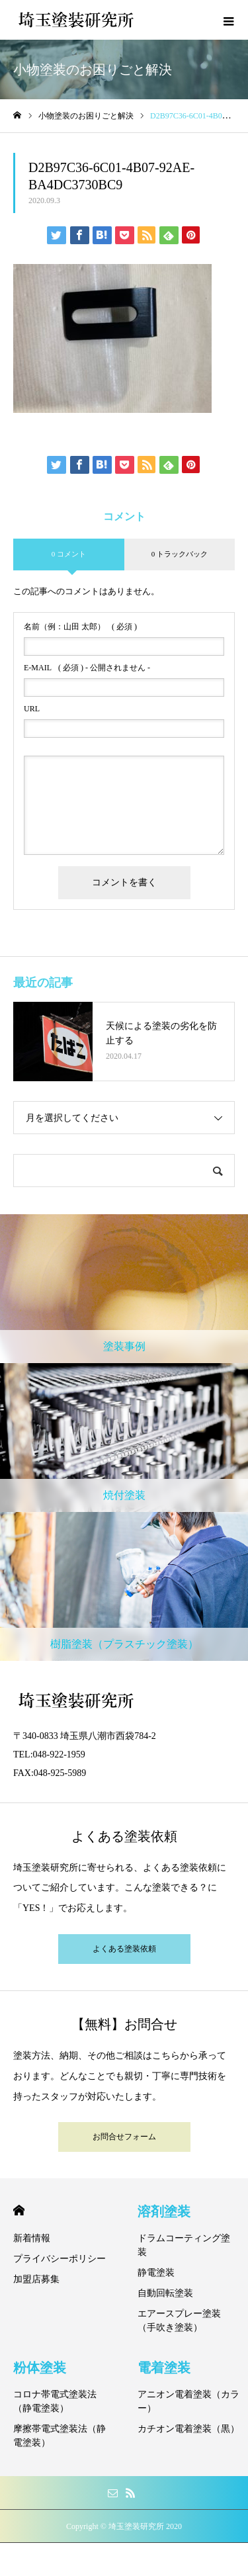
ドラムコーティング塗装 (184, 2245)
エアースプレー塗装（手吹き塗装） (179, 2320)
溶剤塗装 (164, 2211)
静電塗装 (156, 2273)
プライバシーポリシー (59, 2259)
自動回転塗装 (165, 2293)
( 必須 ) (80, 627)
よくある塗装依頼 (124, 1948)
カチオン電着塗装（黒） (188, 2429)
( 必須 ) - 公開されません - (87, 668)
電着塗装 (164, 2367)
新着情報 (31, 2238)
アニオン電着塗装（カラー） (188, 2401)
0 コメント (69, 554)
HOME (18, 2210)
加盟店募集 (36, 2279)
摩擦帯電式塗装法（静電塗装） (59, 2436)
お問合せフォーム (124, 2136)
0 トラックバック (179, 554)
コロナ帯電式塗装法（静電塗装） (55, 2401)
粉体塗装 (39, 2367)
